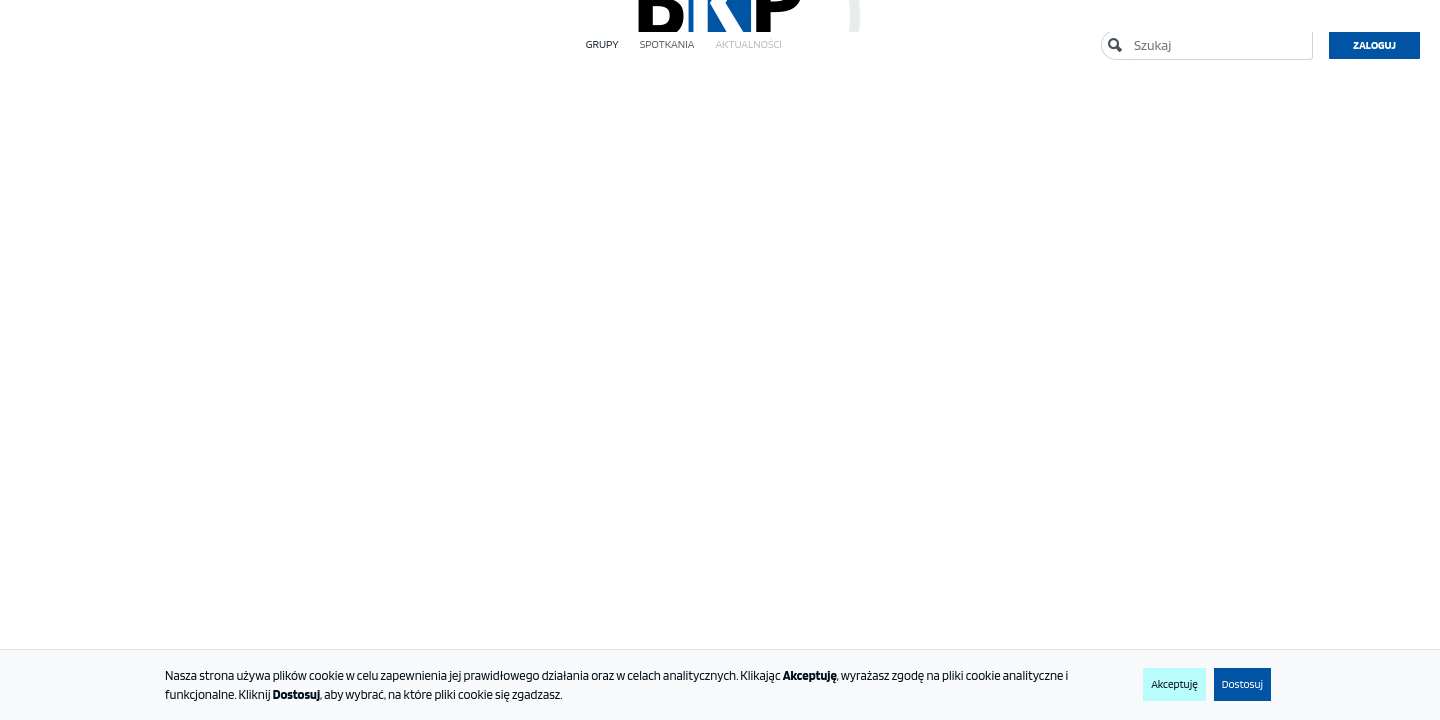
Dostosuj (1242, 684)
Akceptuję (1174, 684)
